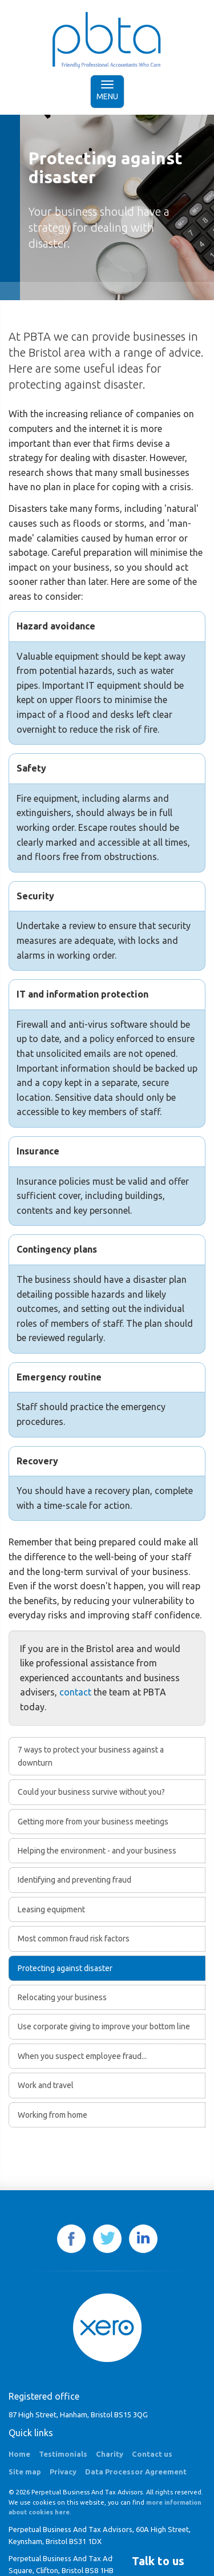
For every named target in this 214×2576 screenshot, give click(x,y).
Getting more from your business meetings (93, 1821)
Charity (109, 2454)
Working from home (52, 2114)
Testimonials (63, 2454)
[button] (158, 2561)
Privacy (63, 2472)
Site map (25, 2472)
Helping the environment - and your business (97, 1850)
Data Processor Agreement (136, 2472)
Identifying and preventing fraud (74, 1879)
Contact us (152, 2454)
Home (19, 2454)
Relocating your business (62, 1997)
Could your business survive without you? (91, 1791)
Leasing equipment (51, 1909)
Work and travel (46, 2085)
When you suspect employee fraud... (82, 2056)
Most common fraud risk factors (74, 1938)
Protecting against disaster (65, 1968)
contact (75, 1692)
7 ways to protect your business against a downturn (91, 1756)
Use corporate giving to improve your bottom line (104, 2026)
